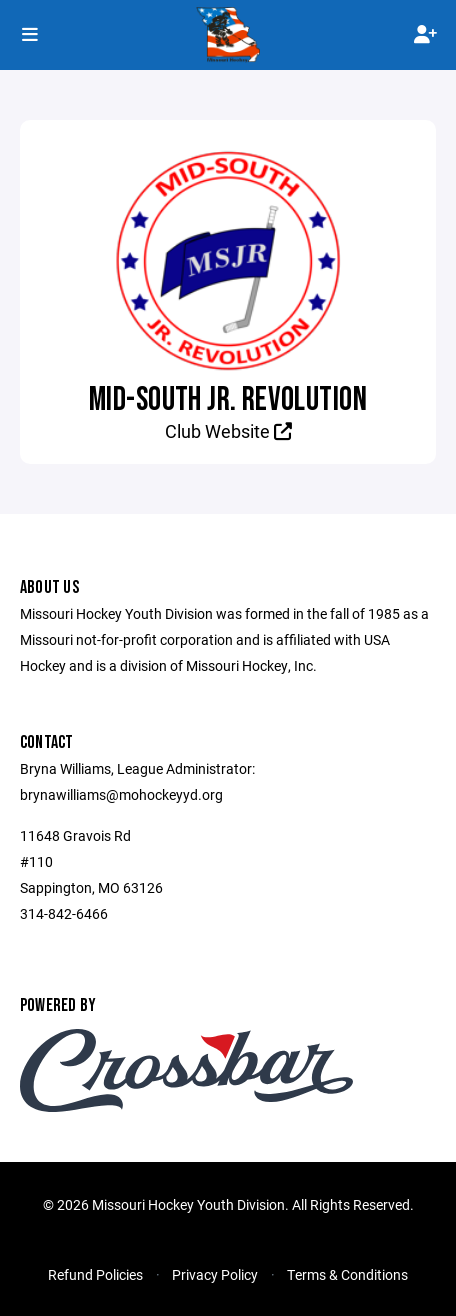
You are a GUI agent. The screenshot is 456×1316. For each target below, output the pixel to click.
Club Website (228, 431)
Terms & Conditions (347, 1274)
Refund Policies (95, 1274)
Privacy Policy (215, 1274)
